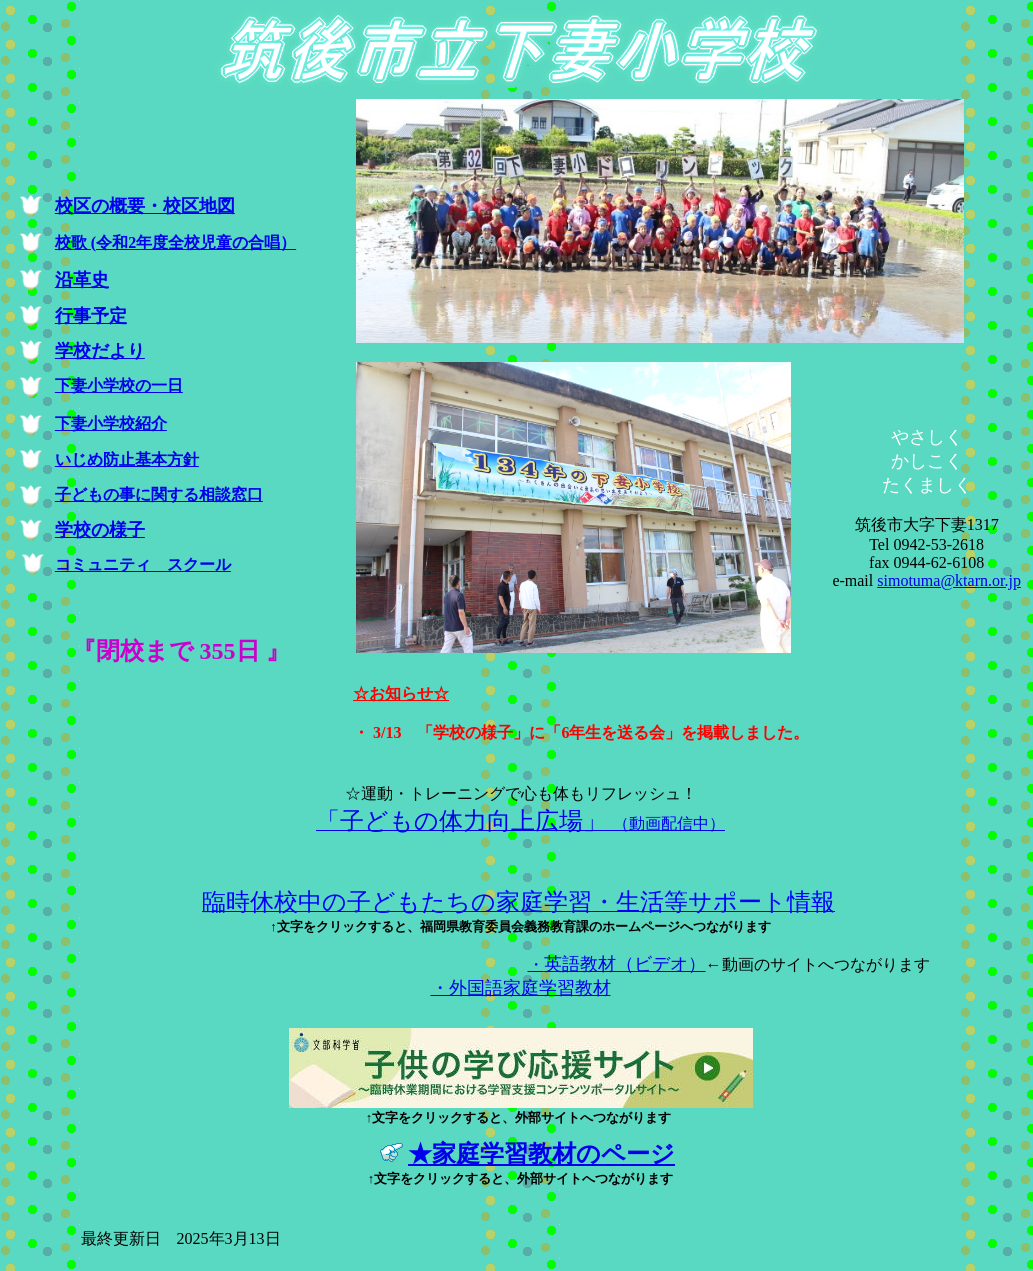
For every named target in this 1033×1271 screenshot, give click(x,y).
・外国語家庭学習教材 (521, 988)
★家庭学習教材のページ (541, 1154)
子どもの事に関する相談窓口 (159, 494)
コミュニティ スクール (143, 564)
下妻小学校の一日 (119, 385)
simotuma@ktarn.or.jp (949, 580)
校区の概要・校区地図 (145, 206)
